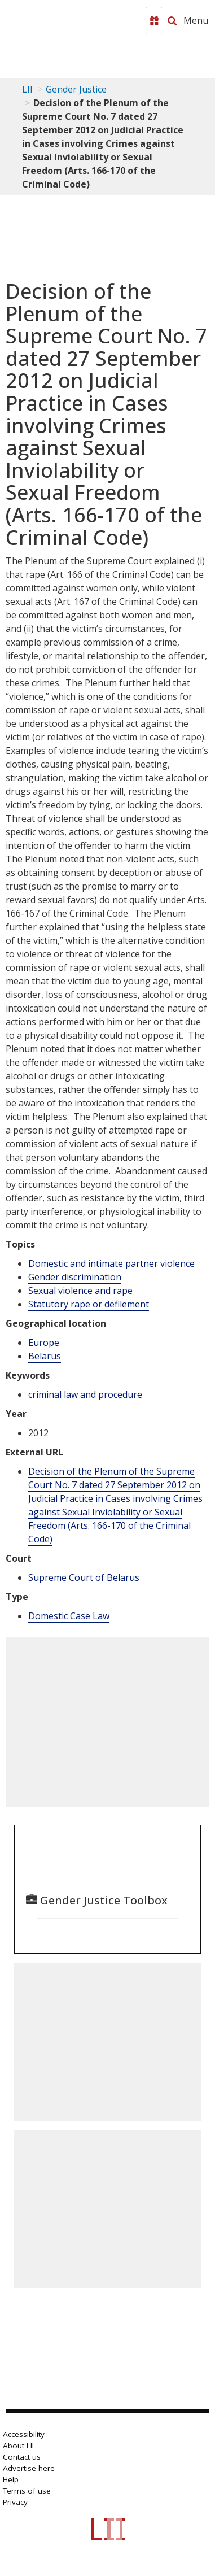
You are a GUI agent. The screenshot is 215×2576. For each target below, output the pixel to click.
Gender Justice (76, 89)
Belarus (44, 1356)
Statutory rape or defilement (88, 1304)
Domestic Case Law (68, 1616)
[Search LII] (172, 20)
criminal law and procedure (85, 1394)
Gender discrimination (74, 1277)
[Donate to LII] (154, 20)
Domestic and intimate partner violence (111, 1263)
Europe (43, 1342)
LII (27, 89)
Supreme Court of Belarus (83, 1577)
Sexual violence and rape (80, 1290)
